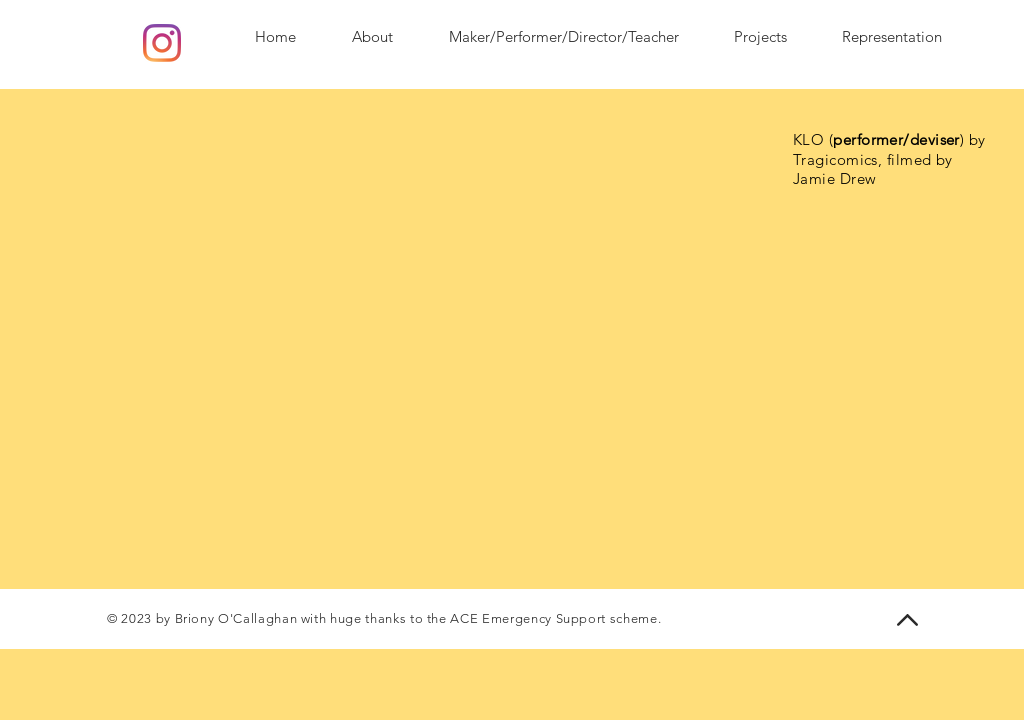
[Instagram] (162, 43)
